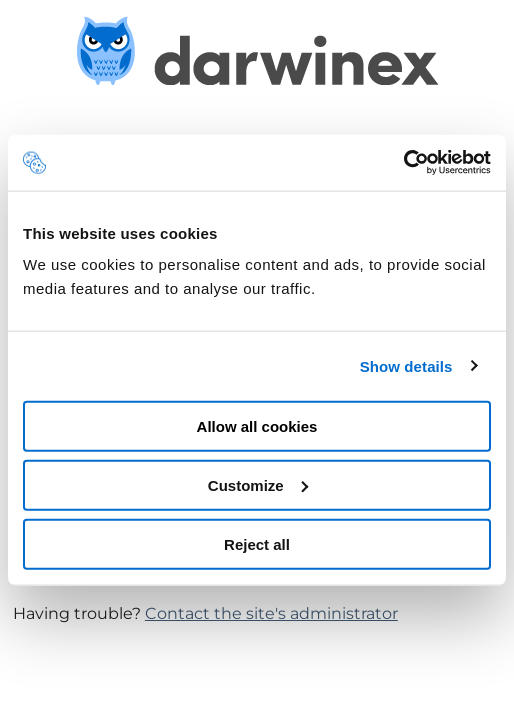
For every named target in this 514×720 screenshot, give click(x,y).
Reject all (257, 543)
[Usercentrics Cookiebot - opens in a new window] (403, 163)
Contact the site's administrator (271, 613)
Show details (406, 365)
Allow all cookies (257, 426)
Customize (258, 484)
